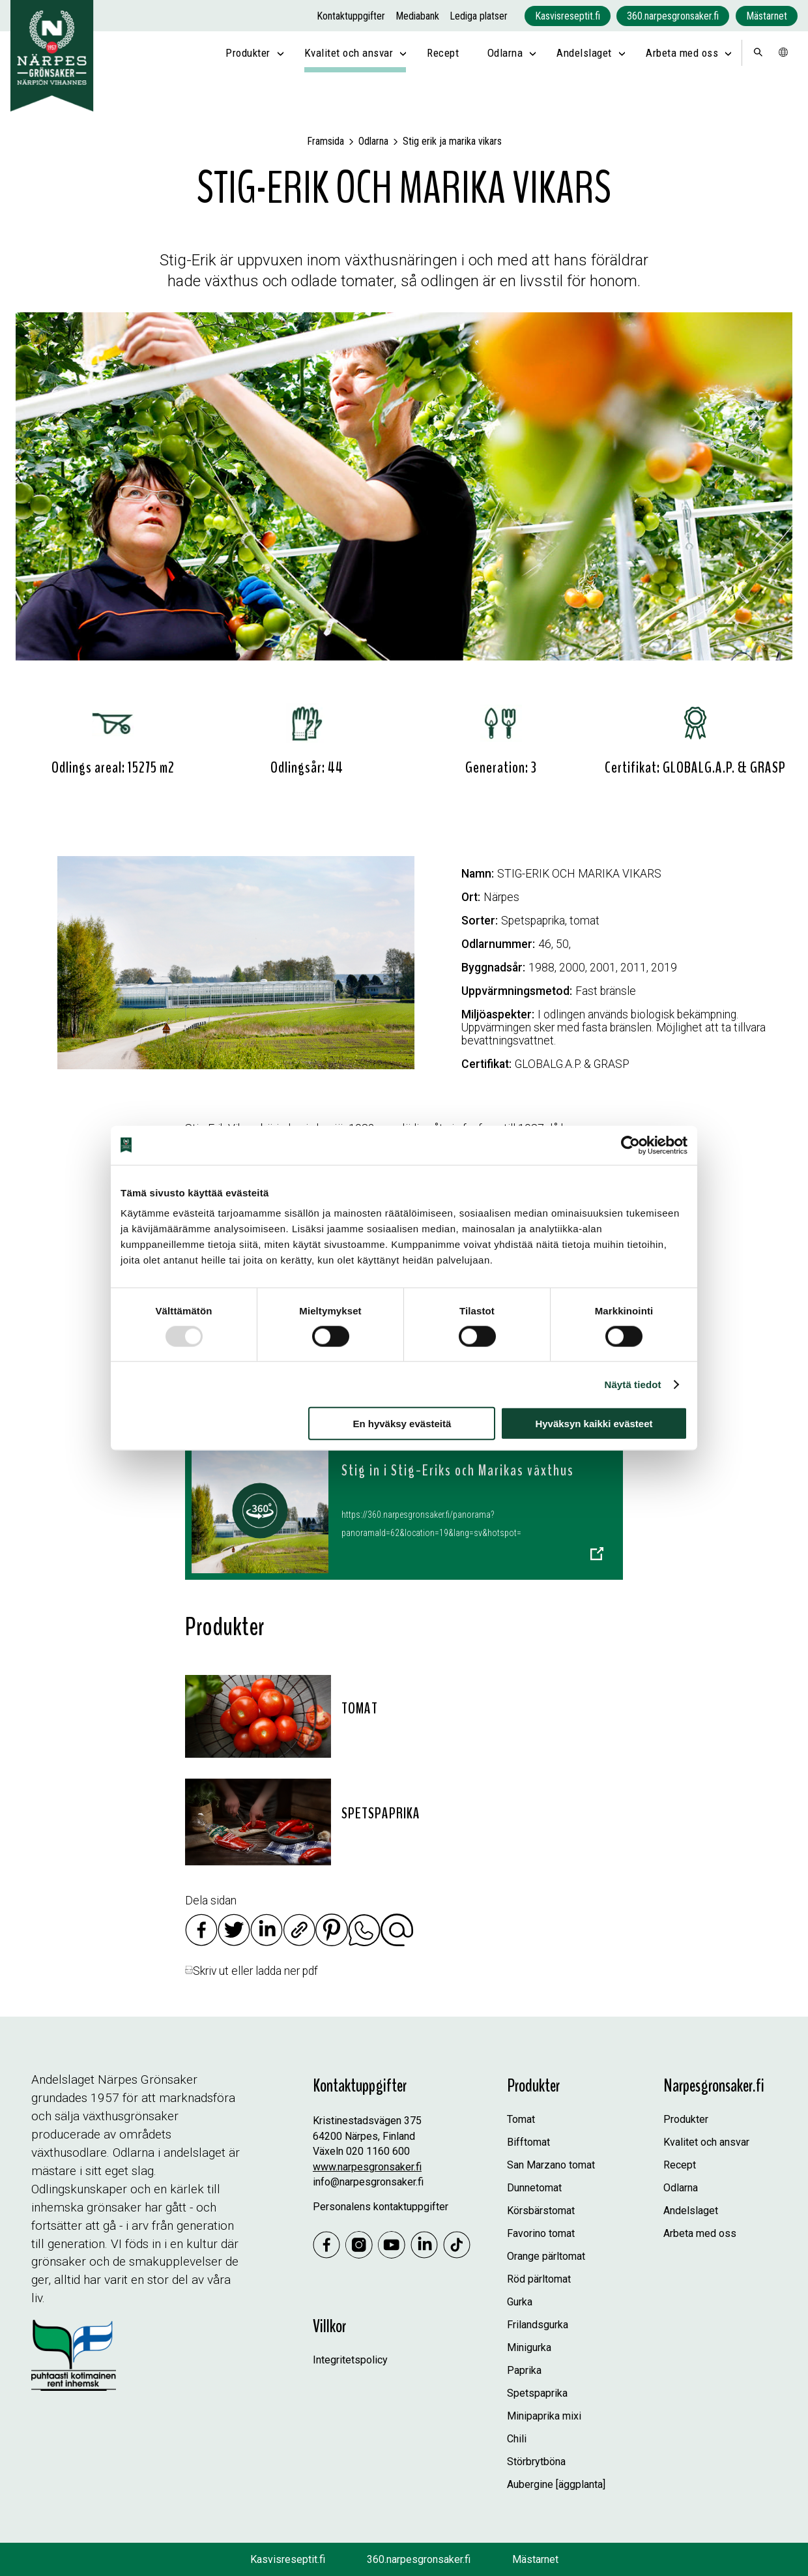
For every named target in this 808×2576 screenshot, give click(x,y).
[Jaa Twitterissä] (234, 1942)
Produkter (247, 52)
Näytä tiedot (633, 1383)
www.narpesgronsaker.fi (367, 2167)
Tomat (521, 2119)
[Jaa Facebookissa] (201, 1942)
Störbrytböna (536, 2461)
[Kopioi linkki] (299, 1942)
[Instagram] (359, 2246)
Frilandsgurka (537, 2324)
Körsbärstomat (541, 2210)
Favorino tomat (541, 2233)
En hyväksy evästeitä (402, 1423)
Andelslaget (584, 52)
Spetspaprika (537, 2393)
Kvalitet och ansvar (349, 52)
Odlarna (505, 52)
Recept (443, 52)
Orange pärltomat (546, 2256)
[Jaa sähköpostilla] (397, 1942)
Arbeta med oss (682, 52)
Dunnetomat (534, 2188)
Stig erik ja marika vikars (452, 141)
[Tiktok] (456, 2246)
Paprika (524, 2370)
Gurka (519, 2302)
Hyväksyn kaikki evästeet (593, 1423)
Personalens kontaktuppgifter (380, 2206)
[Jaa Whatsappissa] (364, 1942)
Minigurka (529, 2347)
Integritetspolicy (350, 2360)
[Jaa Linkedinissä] (266, 1942)
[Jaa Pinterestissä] (331, 1942)
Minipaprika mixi (544, 2416)
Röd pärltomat (539, 2279)
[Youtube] (391, 2246)
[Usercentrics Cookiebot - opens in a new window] (630, 1145)
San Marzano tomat (551, 2165)
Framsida (325, 141)
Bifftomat (528, 2142)
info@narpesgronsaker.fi (368, 2182)
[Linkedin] (424, 2246)
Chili (517, 2439)
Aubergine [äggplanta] (556, 2484)
